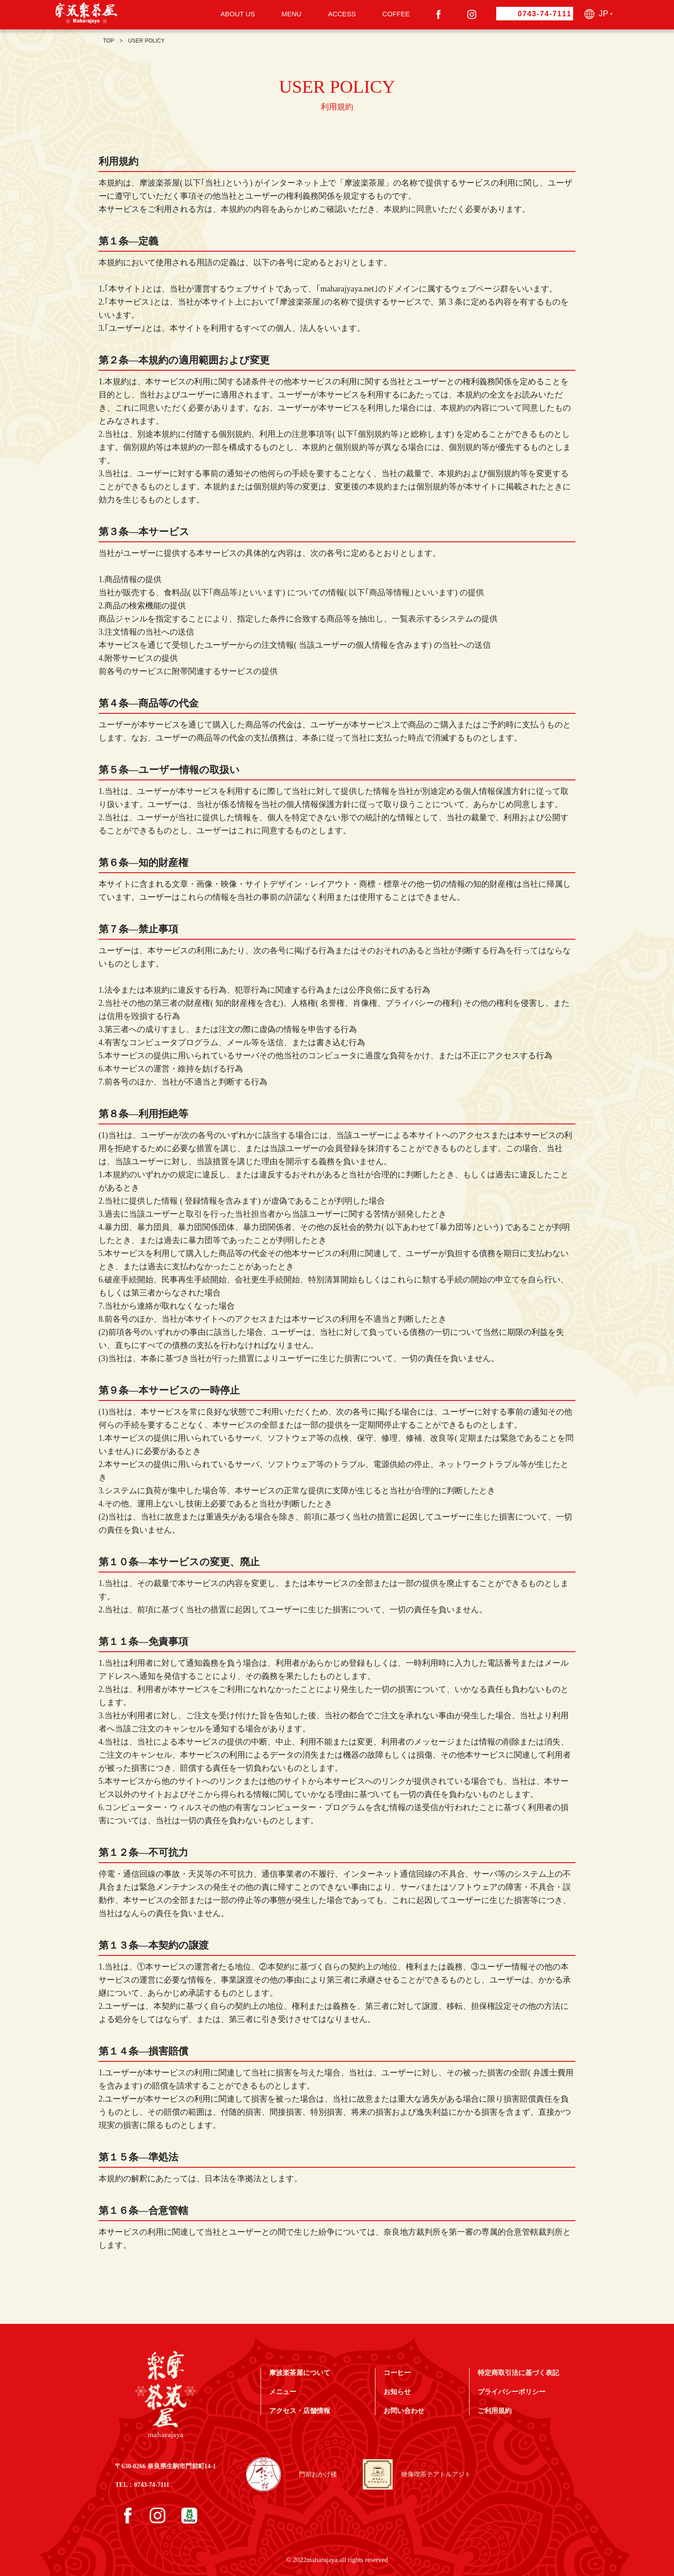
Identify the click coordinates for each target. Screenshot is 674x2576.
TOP (108, 41)
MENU (291, 14)
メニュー (282, 2391)
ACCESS (342, 14)
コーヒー (397, 2372)
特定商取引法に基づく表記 (518, 2372)
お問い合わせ (404, 2410)
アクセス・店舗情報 (299, 2410)
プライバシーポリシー (512, 2391)
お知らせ (397, 2391)
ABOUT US (237, 14)
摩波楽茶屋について (299, 2372)
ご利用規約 (495, 2410)
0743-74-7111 (545, 14)
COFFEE (396, 14)
